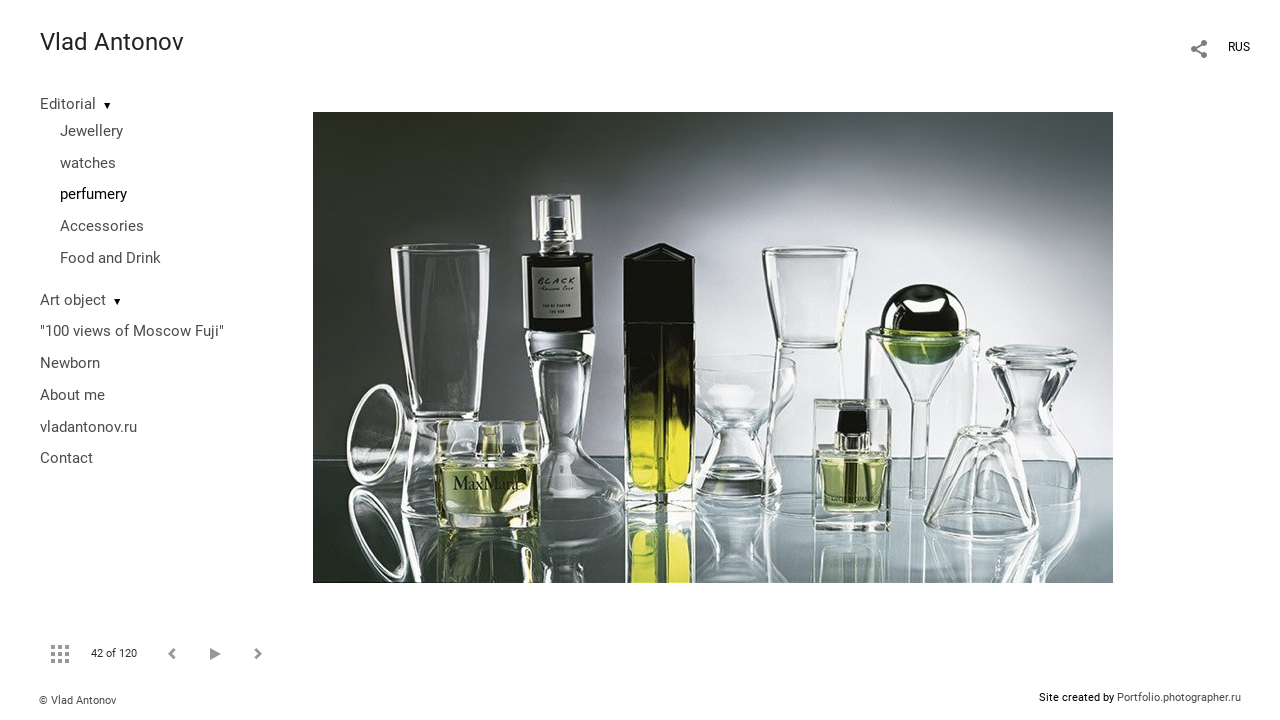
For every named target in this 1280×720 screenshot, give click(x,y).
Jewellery (91, 131)
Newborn (70, 363)
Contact (66, 458)
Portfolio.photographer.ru (1179, 697)
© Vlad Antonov (77, 700)
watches (88, 163)
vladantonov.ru (88, 427)
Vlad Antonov (112, 42)
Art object (73, 300)
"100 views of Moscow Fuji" (132, 331)
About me (72, 395)
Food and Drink (110, 258)
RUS (1239, 47)
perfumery (93, 194)
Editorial (68, 104)
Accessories (102, 226)
